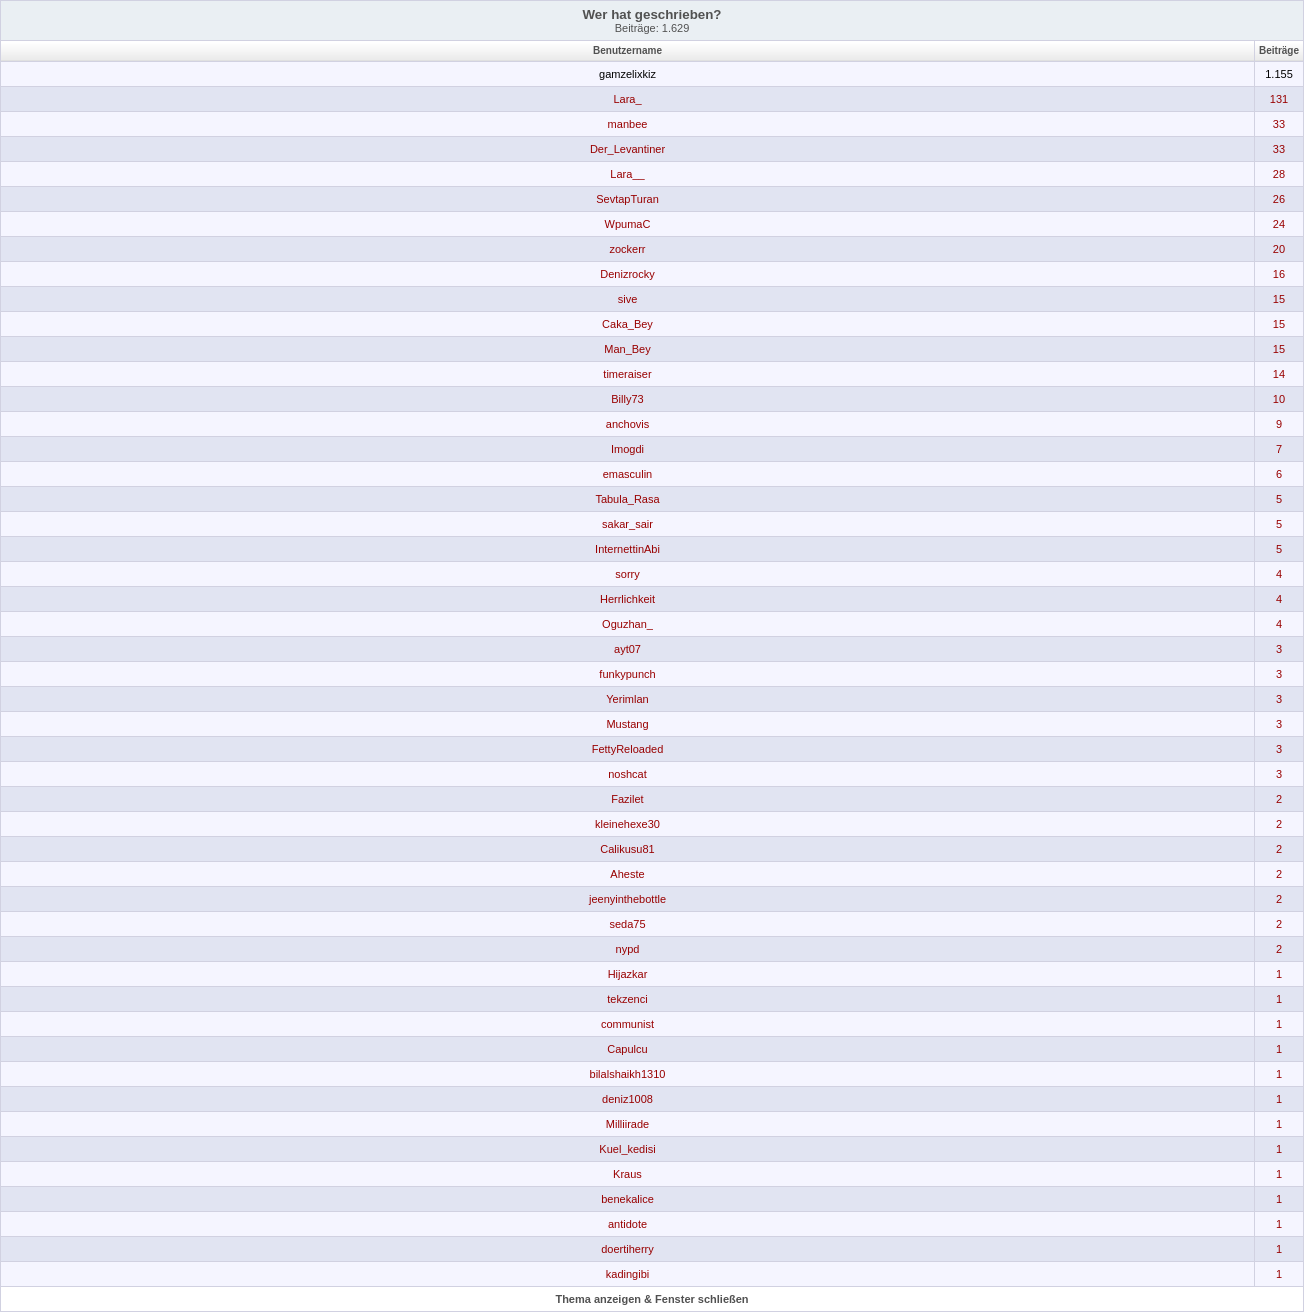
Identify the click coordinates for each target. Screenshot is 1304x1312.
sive (628, 299)
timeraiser (627, 374)
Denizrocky (627, 274)
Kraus (627, 1174)
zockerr (627, 249)
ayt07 (627, 649)
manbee (628, 124)
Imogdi (627, 449)
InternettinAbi (627, 549)
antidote (627, 1224)
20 (1279, 249)
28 (1279, 174)
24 (1279, 224)
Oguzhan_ (627, 624)
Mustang (627, 724)
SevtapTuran (627, 199)
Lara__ (627, 174)
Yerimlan (627, 699)
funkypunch (627, 674)
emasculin (628, 474)
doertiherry (627, 1249)
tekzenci (627, 999)
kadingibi (627, 1274)
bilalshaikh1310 (628, 1074)
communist (627, 1024)
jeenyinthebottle (627, 899)
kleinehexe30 (627, 824)
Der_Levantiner (627, 149)
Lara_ (627, 99)
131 (1279, 99)
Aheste (627, 874)
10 (1279, 399)
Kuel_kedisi (627, 1149)
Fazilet (627, 799)
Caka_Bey (627, 324)
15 (1279, 299)
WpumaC (628, 224)
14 (1279, 374)
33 (1279, 124)
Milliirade (627, 1124)
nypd (628, 949)
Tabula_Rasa (627, 499)
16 (1279, 274)
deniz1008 (627, 1099)
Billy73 (627, 399)
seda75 (627, 924)
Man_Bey (627, 349)
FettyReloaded (628, 749)
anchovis (627, 424)
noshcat (627, 774)
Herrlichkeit (627, 599)
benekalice (627, 1199)
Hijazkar (628, 974)
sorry (627, 574)
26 (1279, 199)
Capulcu (627, 1049)
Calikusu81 (627, 849)
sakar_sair (627, 524)
